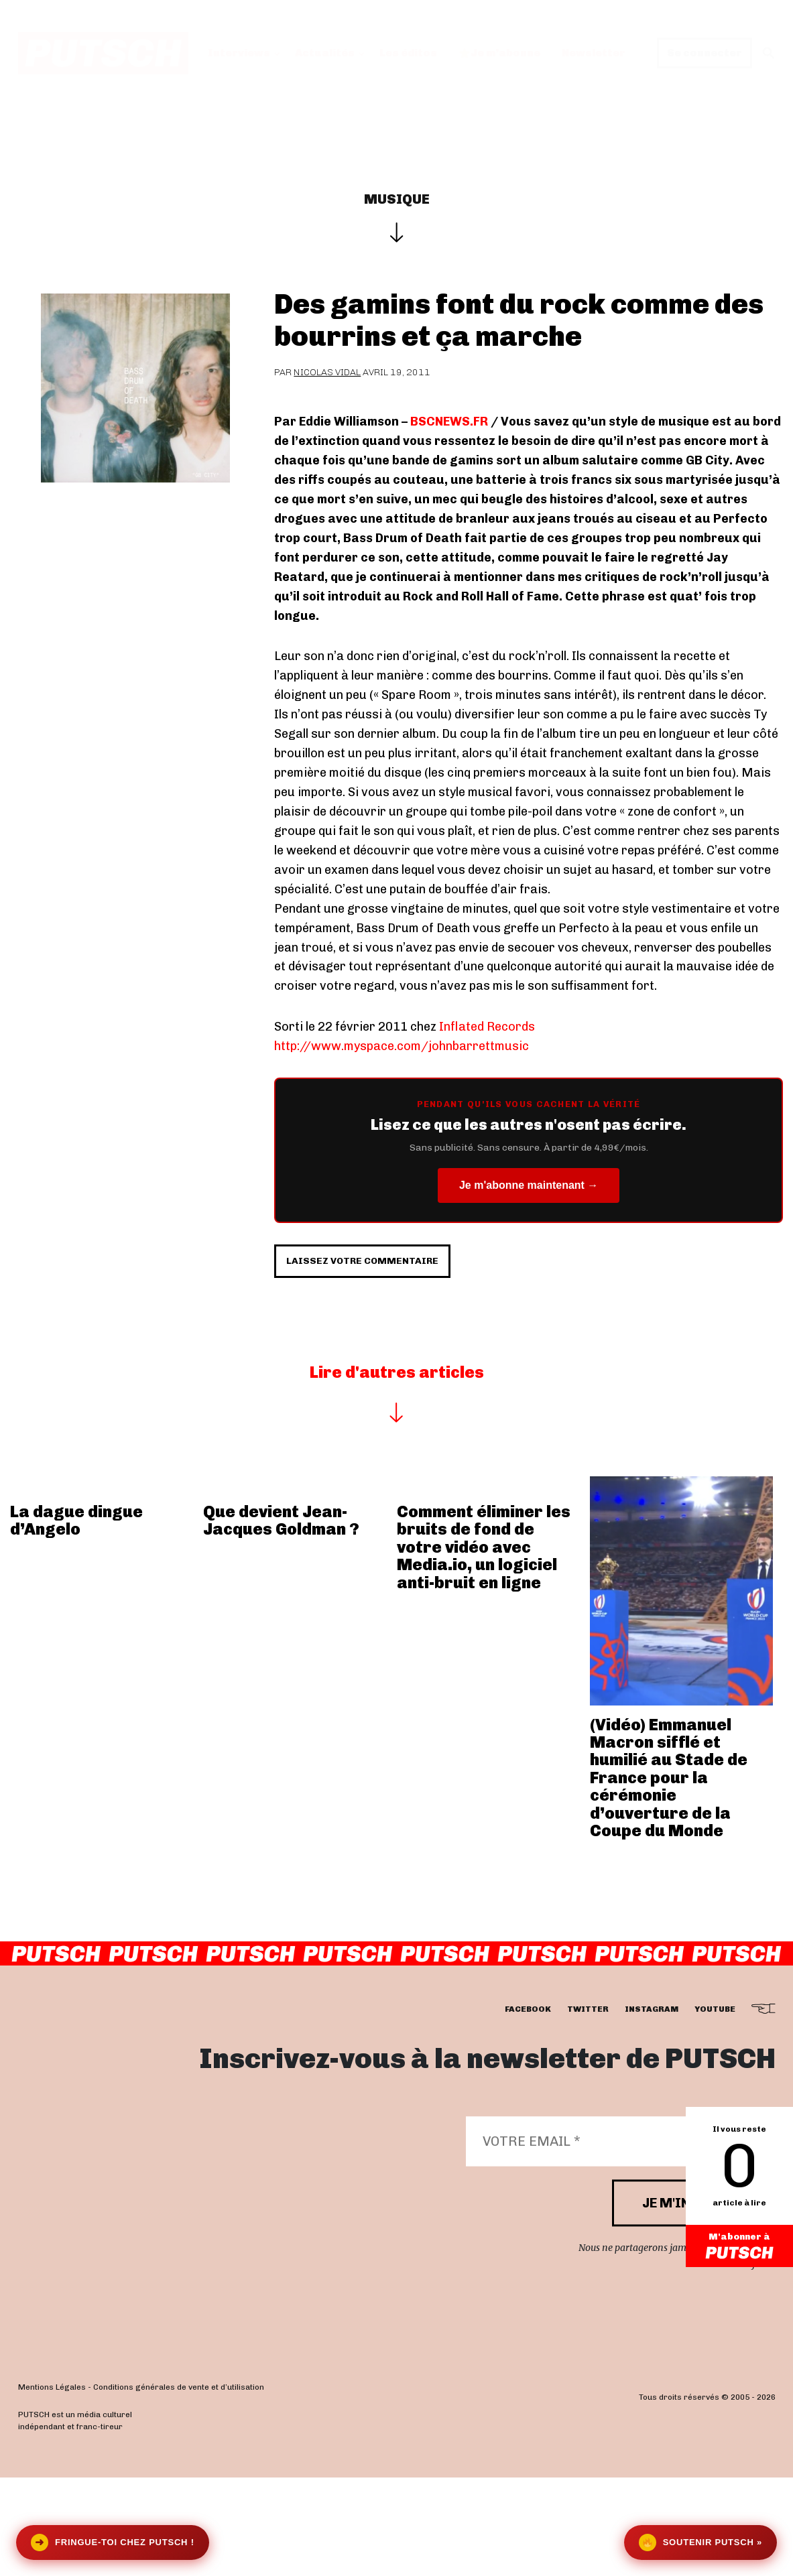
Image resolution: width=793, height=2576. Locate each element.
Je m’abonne (499, 52)
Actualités (325, 52)
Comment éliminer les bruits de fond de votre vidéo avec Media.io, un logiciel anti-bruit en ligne (483, 1645)
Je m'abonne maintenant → (528, 1185)
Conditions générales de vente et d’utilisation (178, 2485)
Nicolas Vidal (327, 372)
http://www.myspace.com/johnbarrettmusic (401, 1046)
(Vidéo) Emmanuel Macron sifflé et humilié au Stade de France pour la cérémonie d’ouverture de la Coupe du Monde (668, 1876)
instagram (651, 2108)
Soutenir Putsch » (700, 2542)
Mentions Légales (52, 2485)
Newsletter (593, 52)
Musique (397, 199)
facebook (528, 2108)
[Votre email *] (614, 2239)
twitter (588, 2108)
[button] (769, 52)
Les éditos (408, 52)
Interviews (239, 52)
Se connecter (704, 52)
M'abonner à (739, 2248)
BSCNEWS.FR (449, 421)
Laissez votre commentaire (407, 1347)
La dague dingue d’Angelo (76, 1618)
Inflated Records (487, 1026)
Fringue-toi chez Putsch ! (112, 2542)
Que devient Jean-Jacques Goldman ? (281, 1618)
